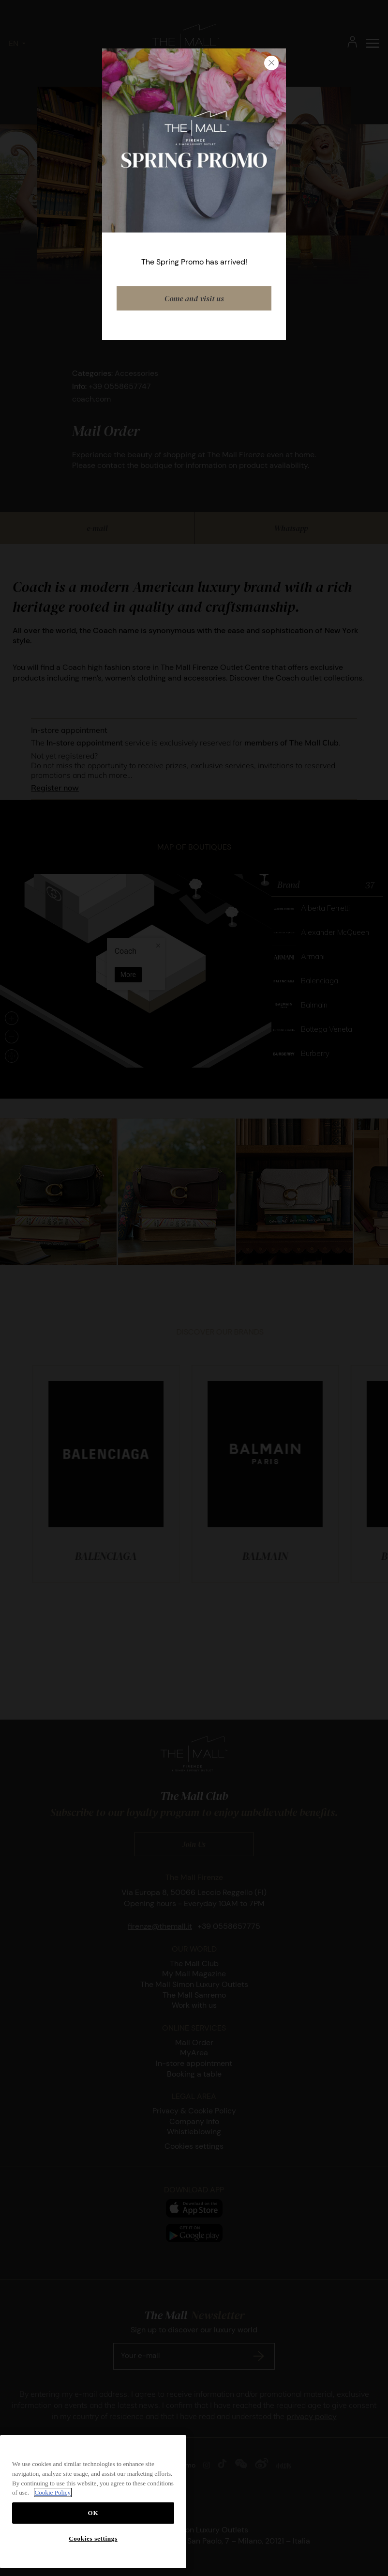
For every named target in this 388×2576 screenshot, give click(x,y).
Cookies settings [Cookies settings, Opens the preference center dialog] (93, 2538)
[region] (93, 2501)
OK (93, 2512)
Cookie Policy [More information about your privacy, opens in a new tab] (53, 2492)
